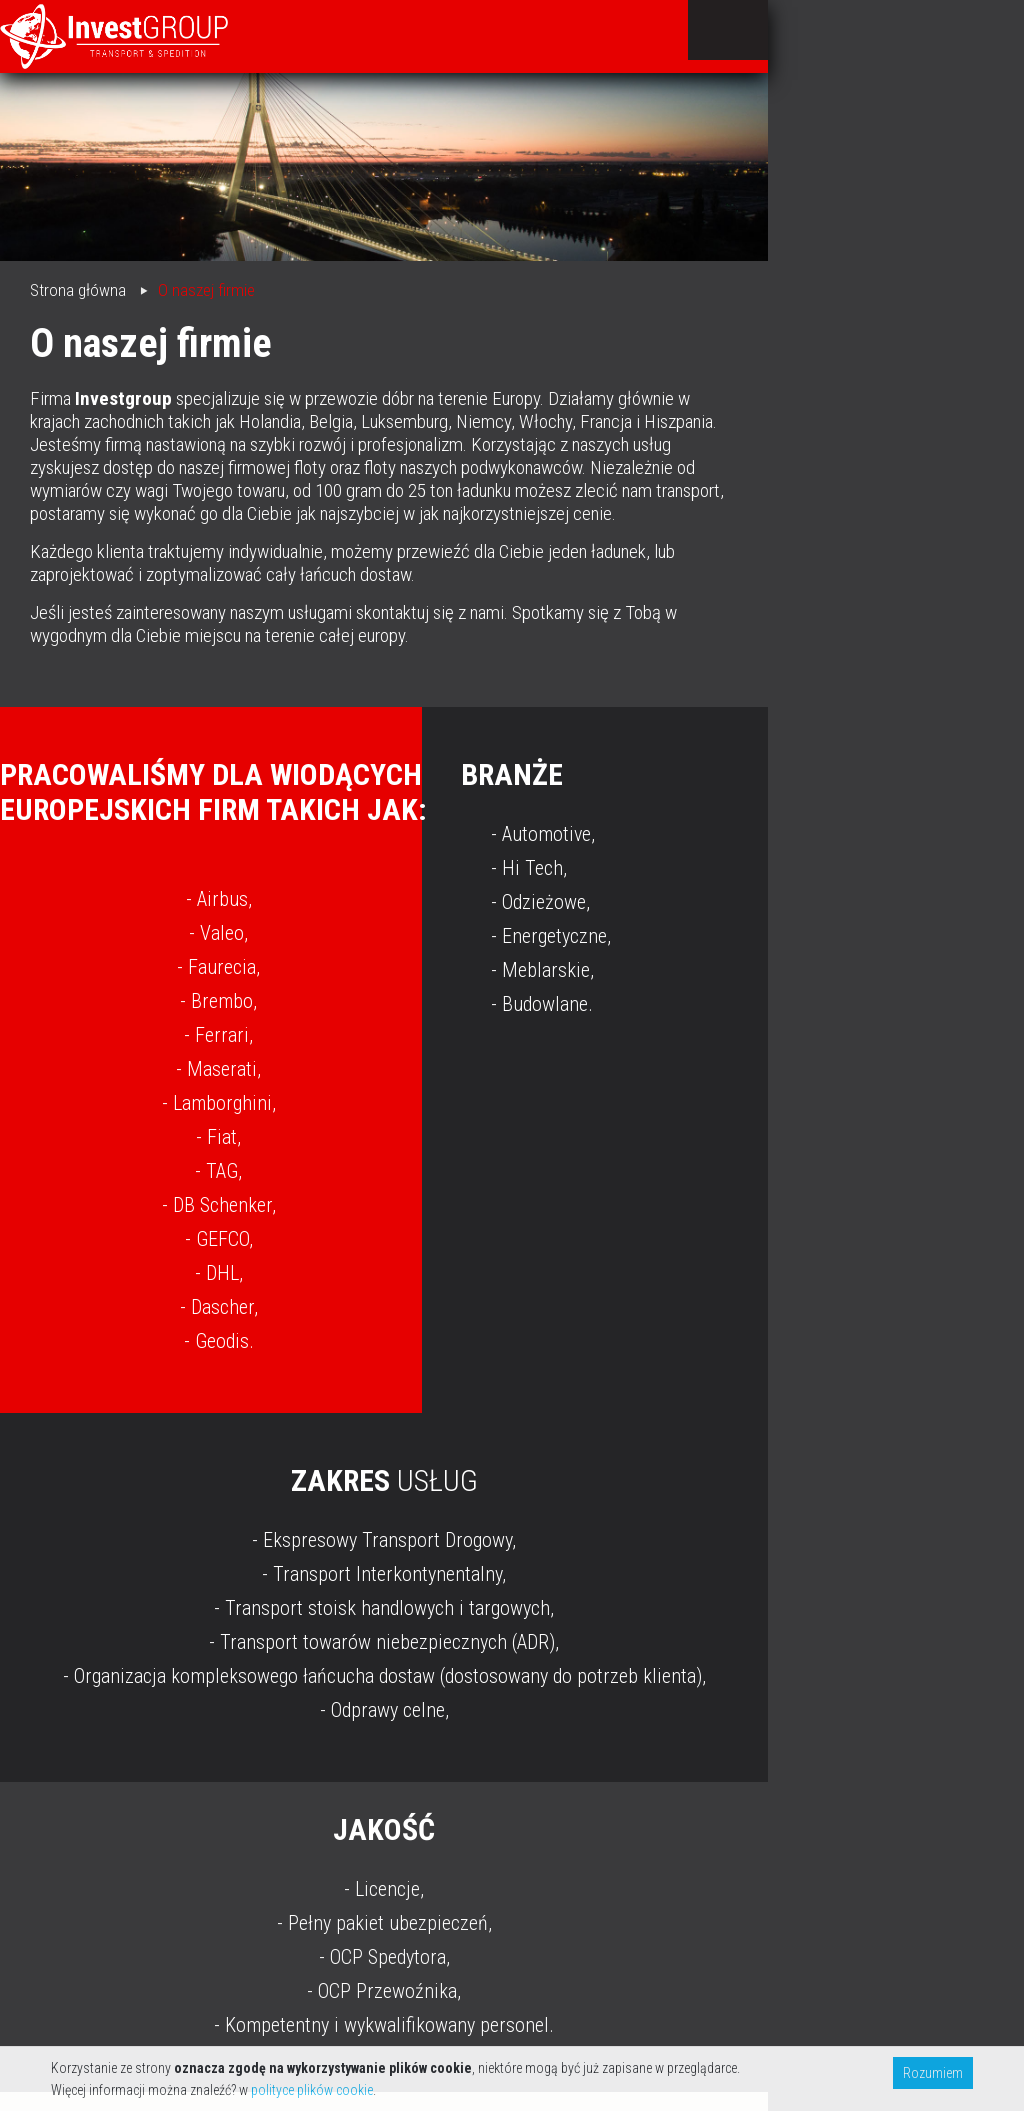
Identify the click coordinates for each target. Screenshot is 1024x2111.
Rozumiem (933, 2073)
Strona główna (78, 290)
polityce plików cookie (312, 2090)
